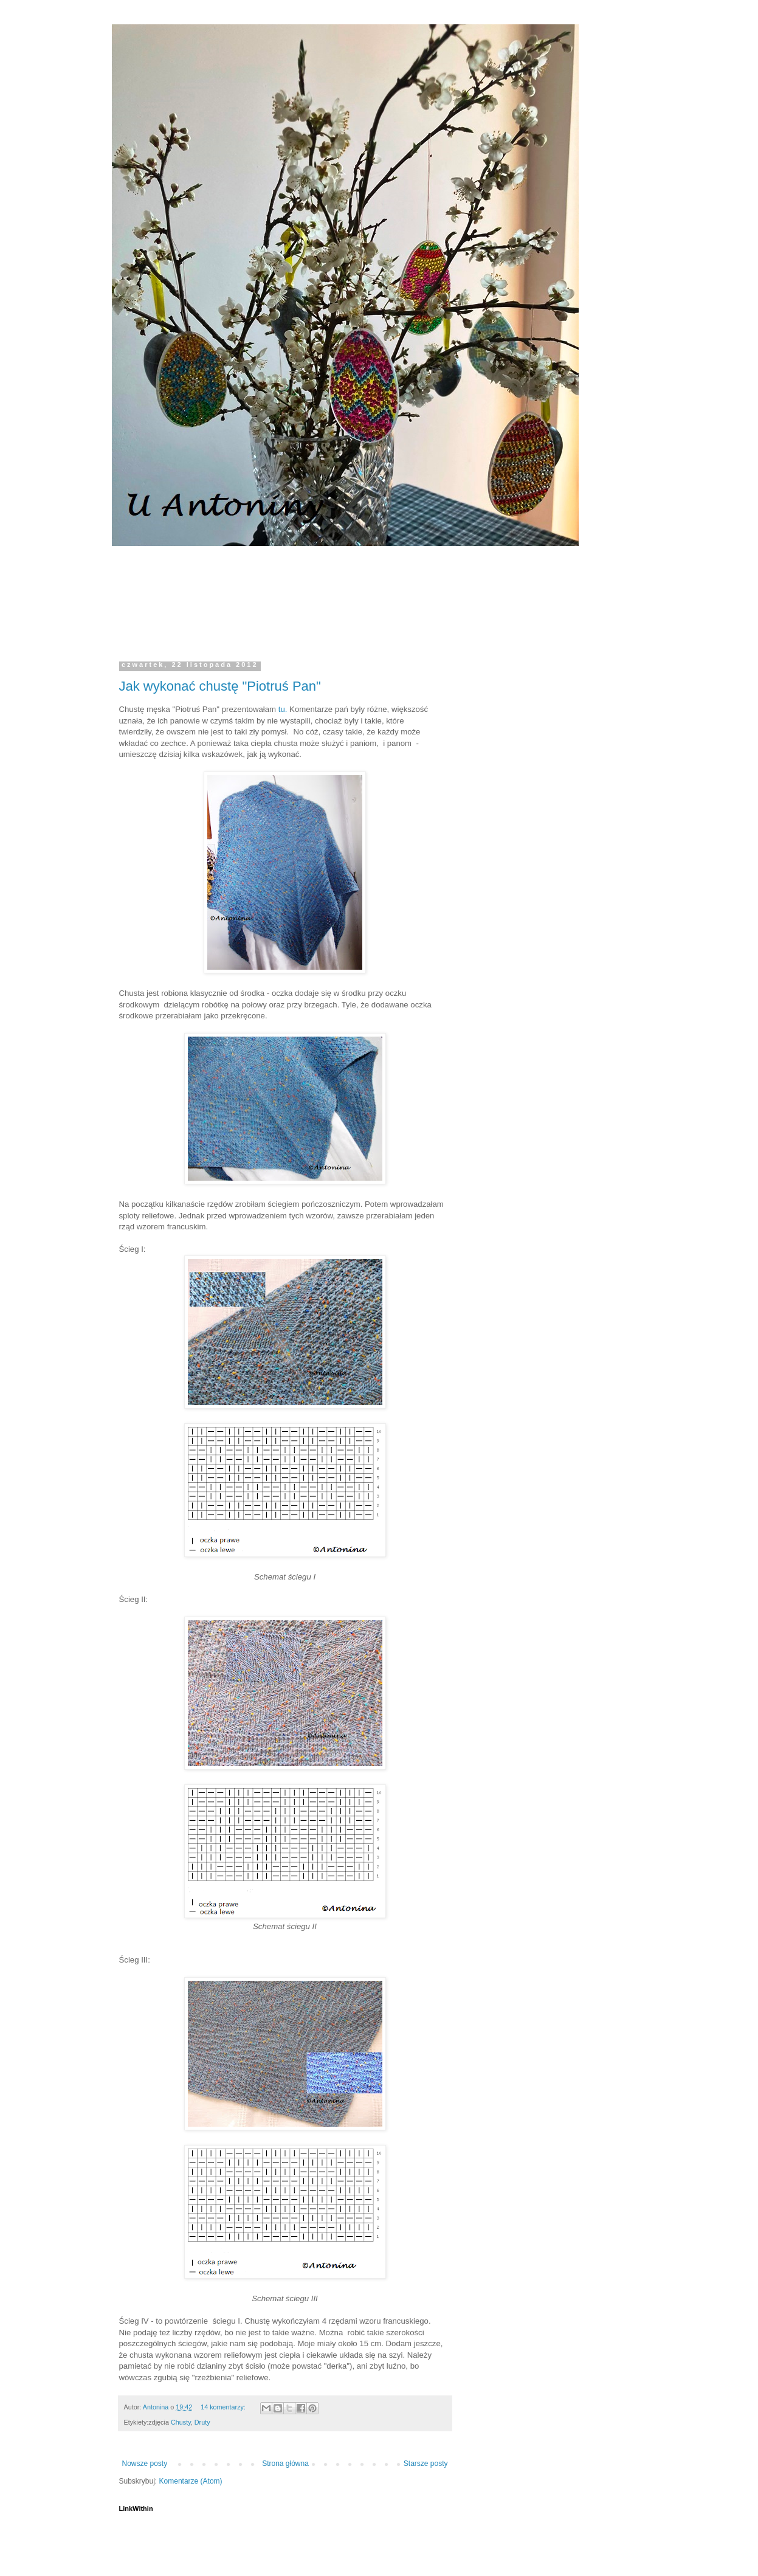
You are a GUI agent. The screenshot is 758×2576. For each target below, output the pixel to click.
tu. (281, 709)
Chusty (181, 2422)
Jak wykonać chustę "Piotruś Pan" (220, 686)
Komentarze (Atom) (190, 2481)
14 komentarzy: (224, 2407)
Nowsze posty (145, 2463)
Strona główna (285, 2463)
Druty (202, 2422)
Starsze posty (426, 2463)
